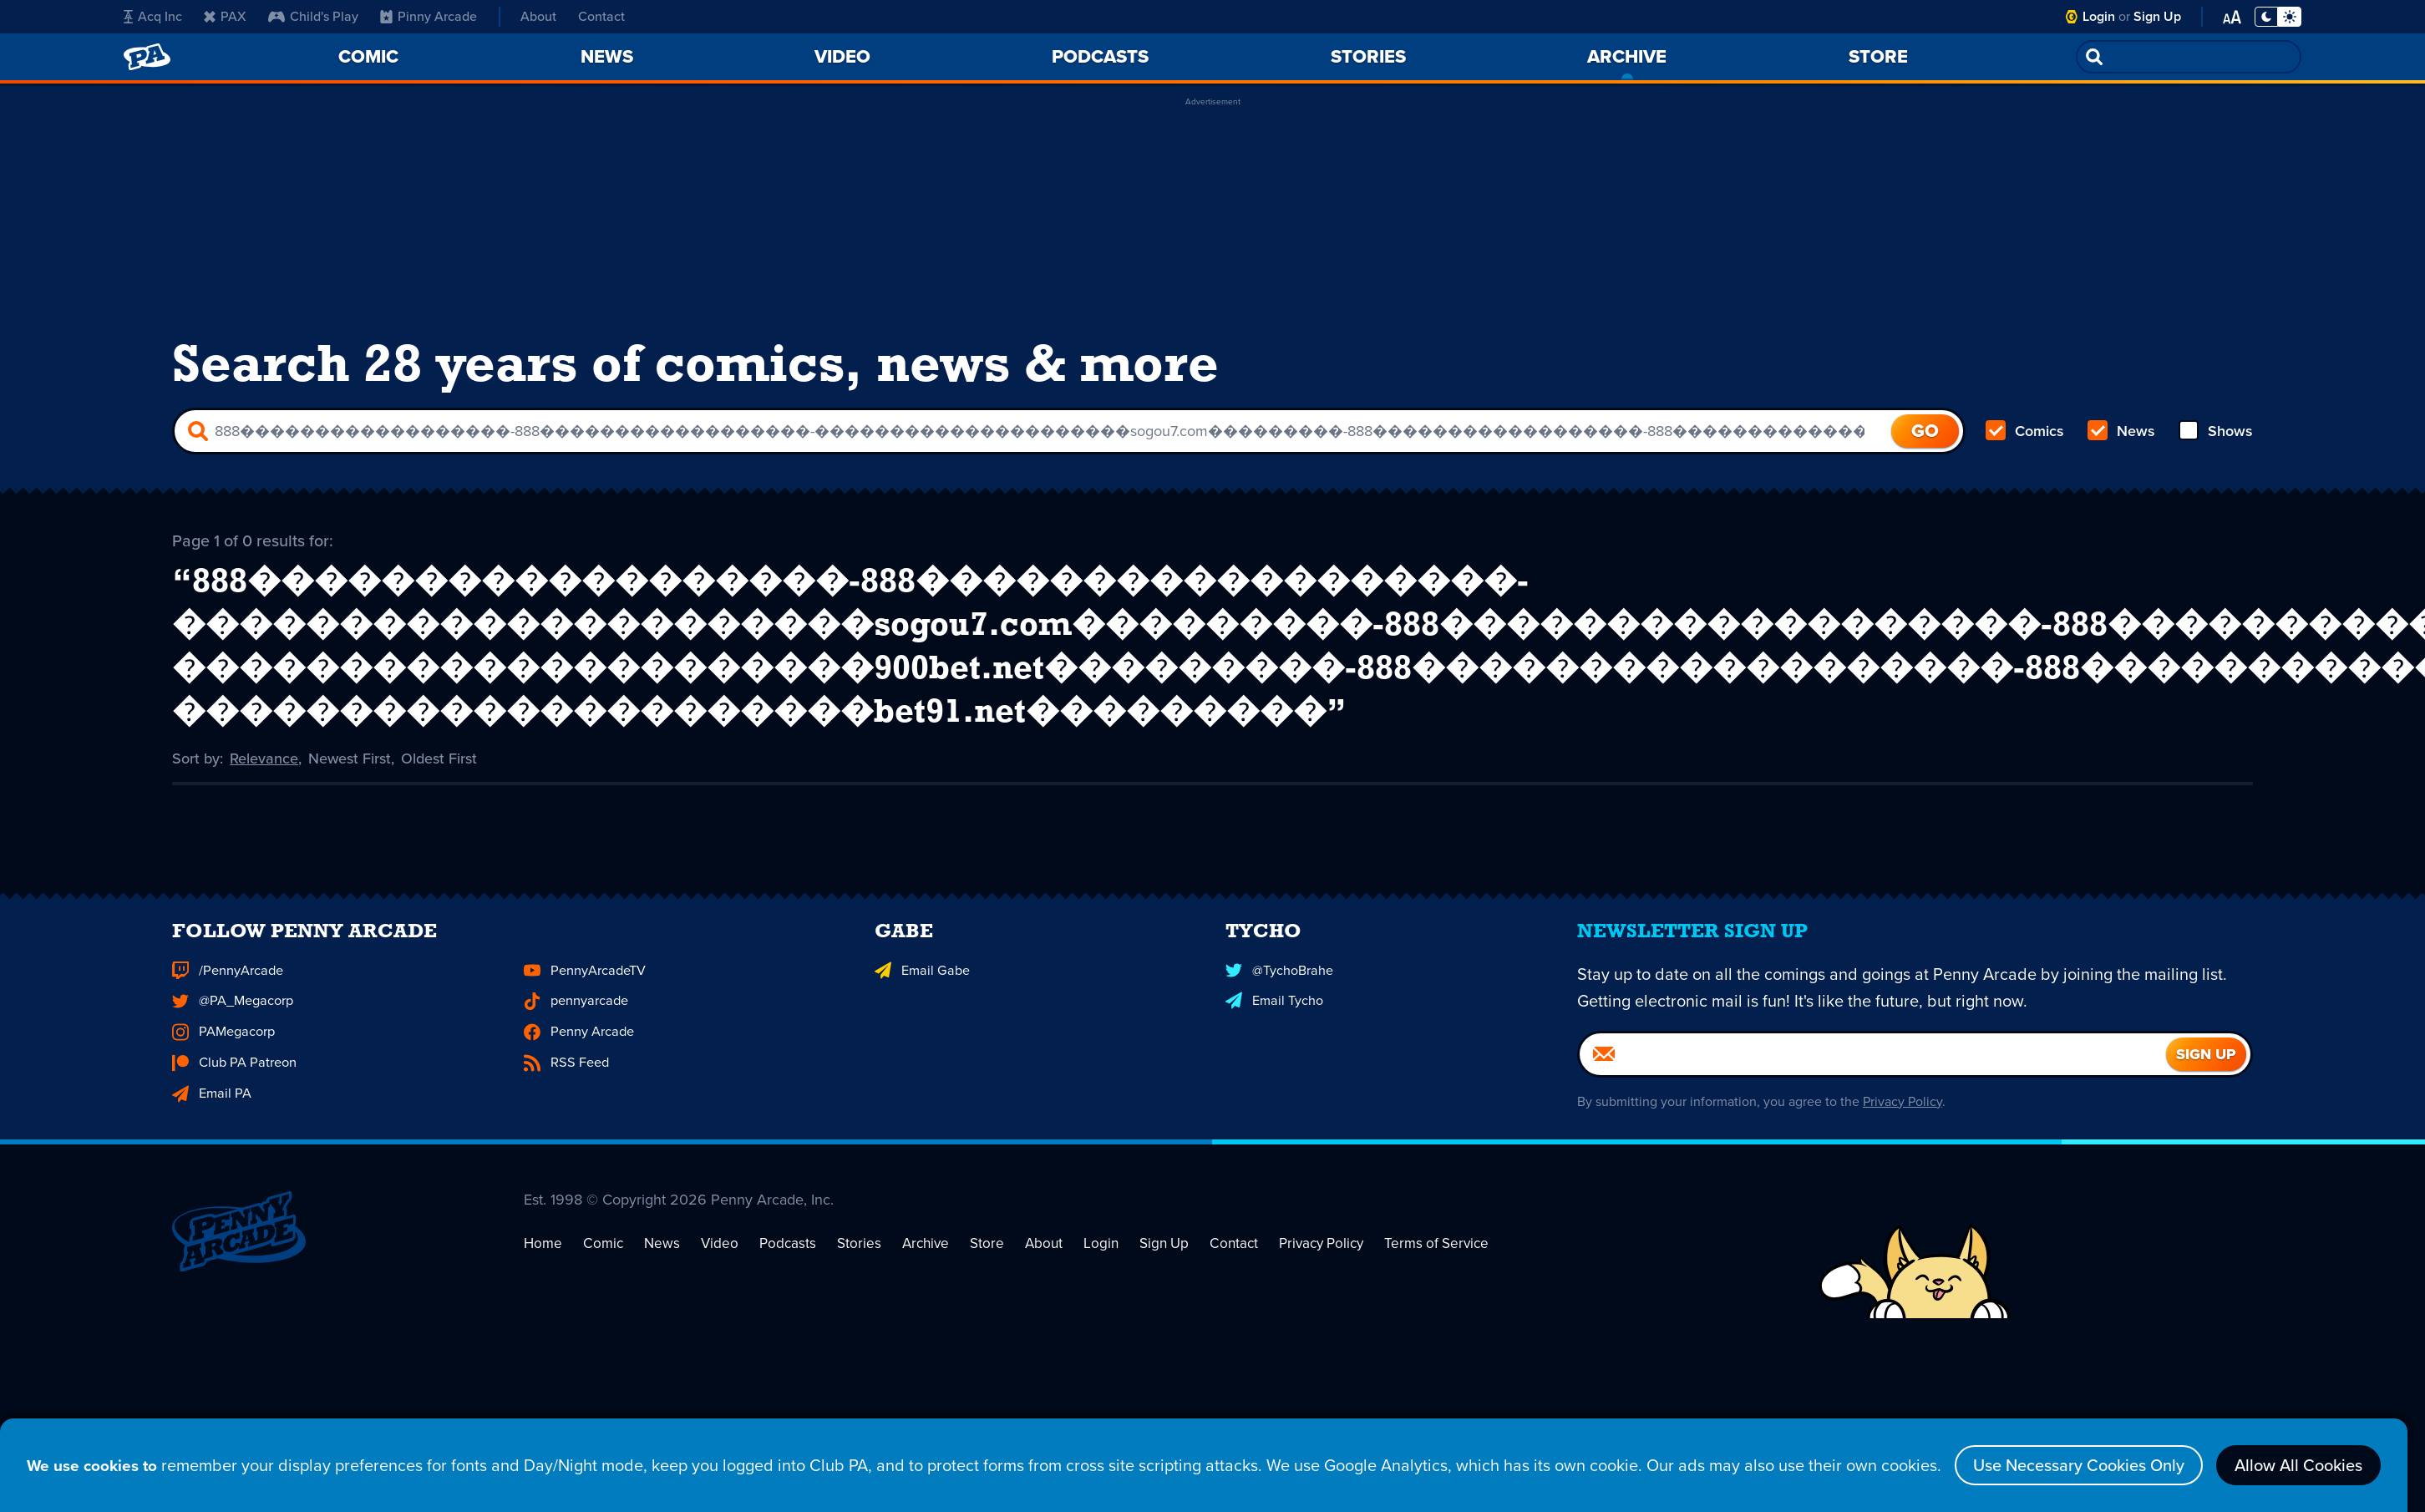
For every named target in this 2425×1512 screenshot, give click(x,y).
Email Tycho (1273, 1025)
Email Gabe (921, 995)
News (2121, 431)
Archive (911, 1301)
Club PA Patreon (233, 1086)
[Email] (1873, 1079)
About (538, 16)
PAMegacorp (223, 1056)
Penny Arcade (578, 1056)
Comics (2025, 431)
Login (2099, 16)
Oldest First (439, 757)
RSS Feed (565, 1086)
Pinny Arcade (428, 16)
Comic (599, 1301)
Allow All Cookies (2247, 1465)
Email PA (211, 1116)
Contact (601, 16)
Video (711, 1301)
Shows (2216, 431)
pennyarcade (576, 1025)
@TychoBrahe (1278, 995)
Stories (847, 1301)
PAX (225, 16)
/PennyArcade (227, 995)
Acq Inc (153, 16)
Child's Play (313, 16)
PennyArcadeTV (584, 995)
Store (971, 1301)
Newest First (349, 757)
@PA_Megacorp (232, 1025)
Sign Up (2157, 16)
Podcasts (777, 1301)
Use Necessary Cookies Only (2027, 1465)
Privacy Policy (1902, 1126)
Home (542, 1301)
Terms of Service (1406, 1301)
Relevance (264, 757)
